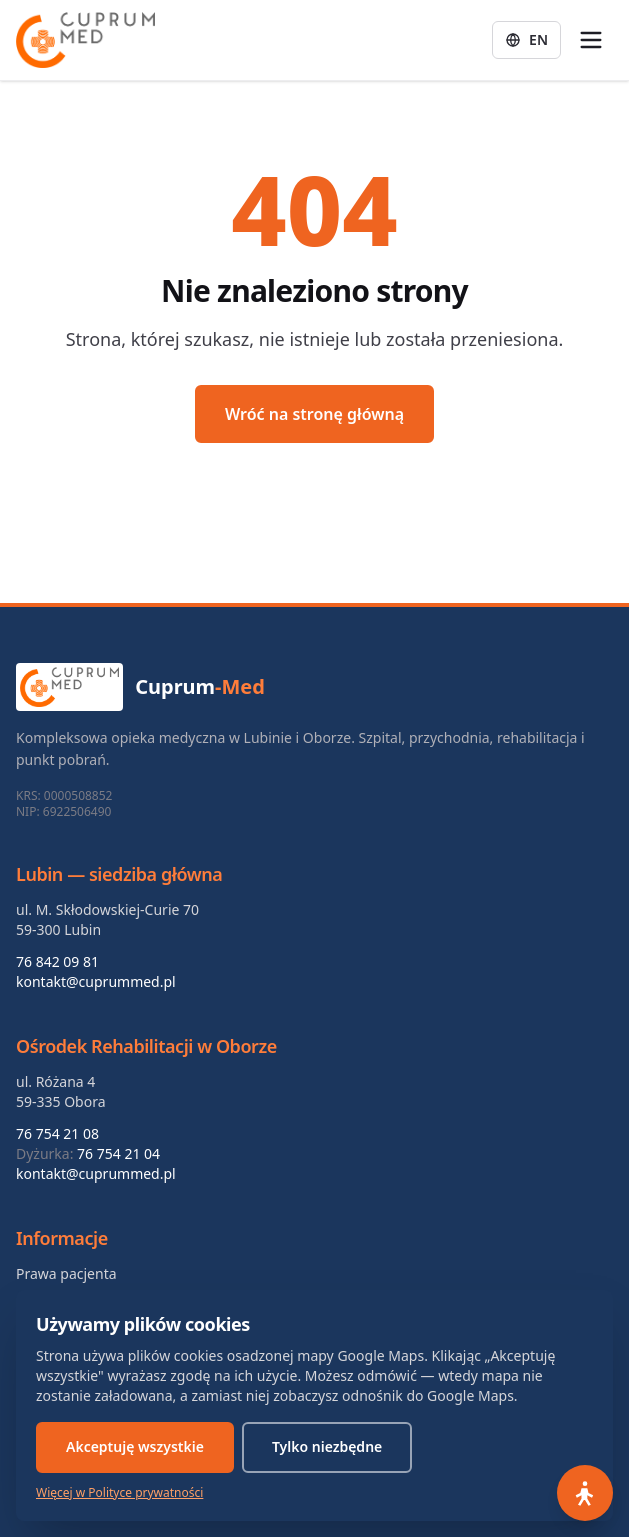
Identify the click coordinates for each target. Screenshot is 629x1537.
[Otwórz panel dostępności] (585, 1493)
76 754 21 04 (118, 1153)
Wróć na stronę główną (314, 414)
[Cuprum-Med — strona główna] (85, 40)
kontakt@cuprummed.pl (96, 981)
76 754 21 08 (57, 1133)
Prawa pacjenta (66, 1273)
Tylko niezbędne (327, 1446)
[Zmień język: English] (526, 40)
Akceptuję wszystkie (135, 1446)
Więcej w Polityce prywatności (119, 1492)
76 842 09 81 (57, 961)
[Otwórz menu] (591, 40)
